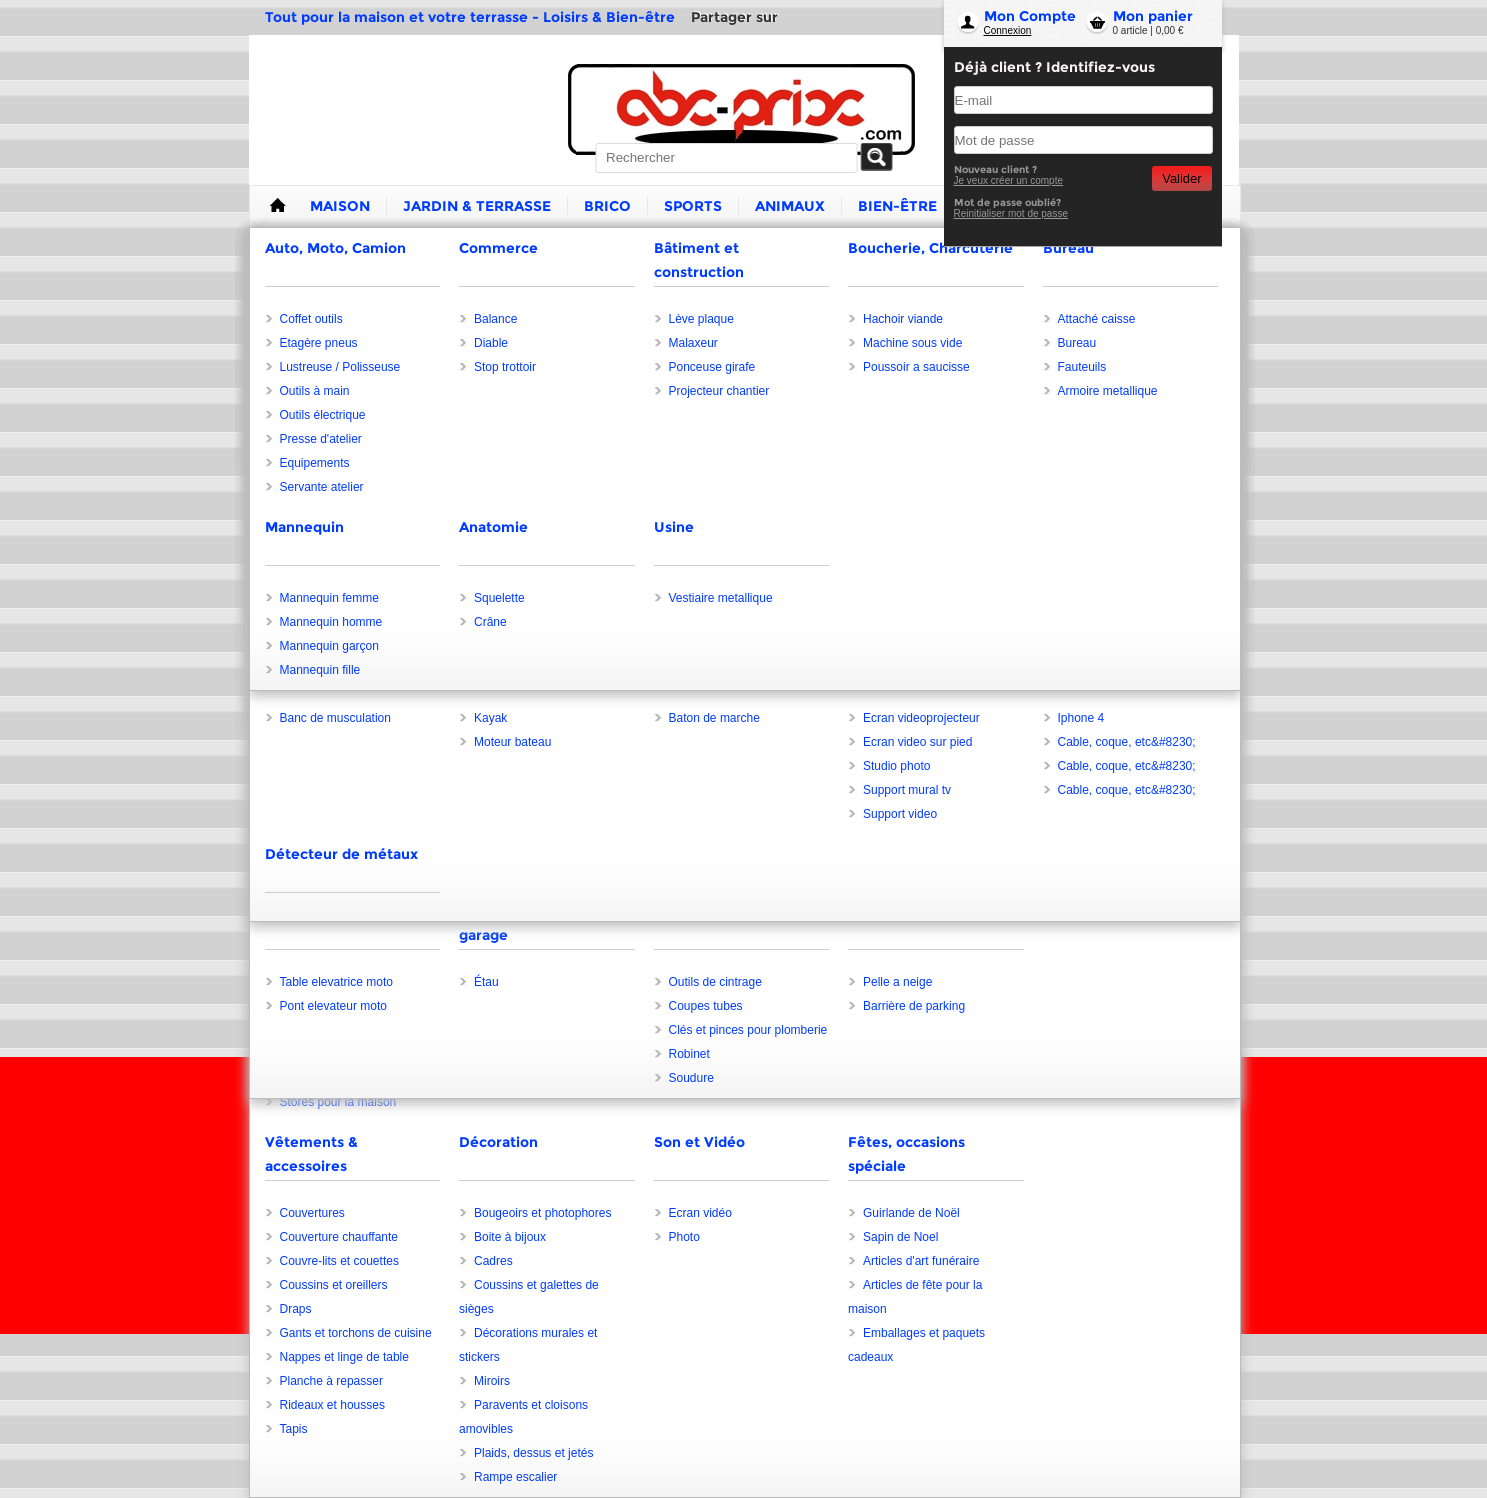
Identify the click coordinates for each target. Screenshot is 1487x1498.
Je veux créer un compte (1009, 180)
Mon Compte (1030, 16)
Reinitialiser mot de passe (1011, 213)
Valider (1181, 178)
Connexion (1008, 30)
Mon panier (1153, 16)
